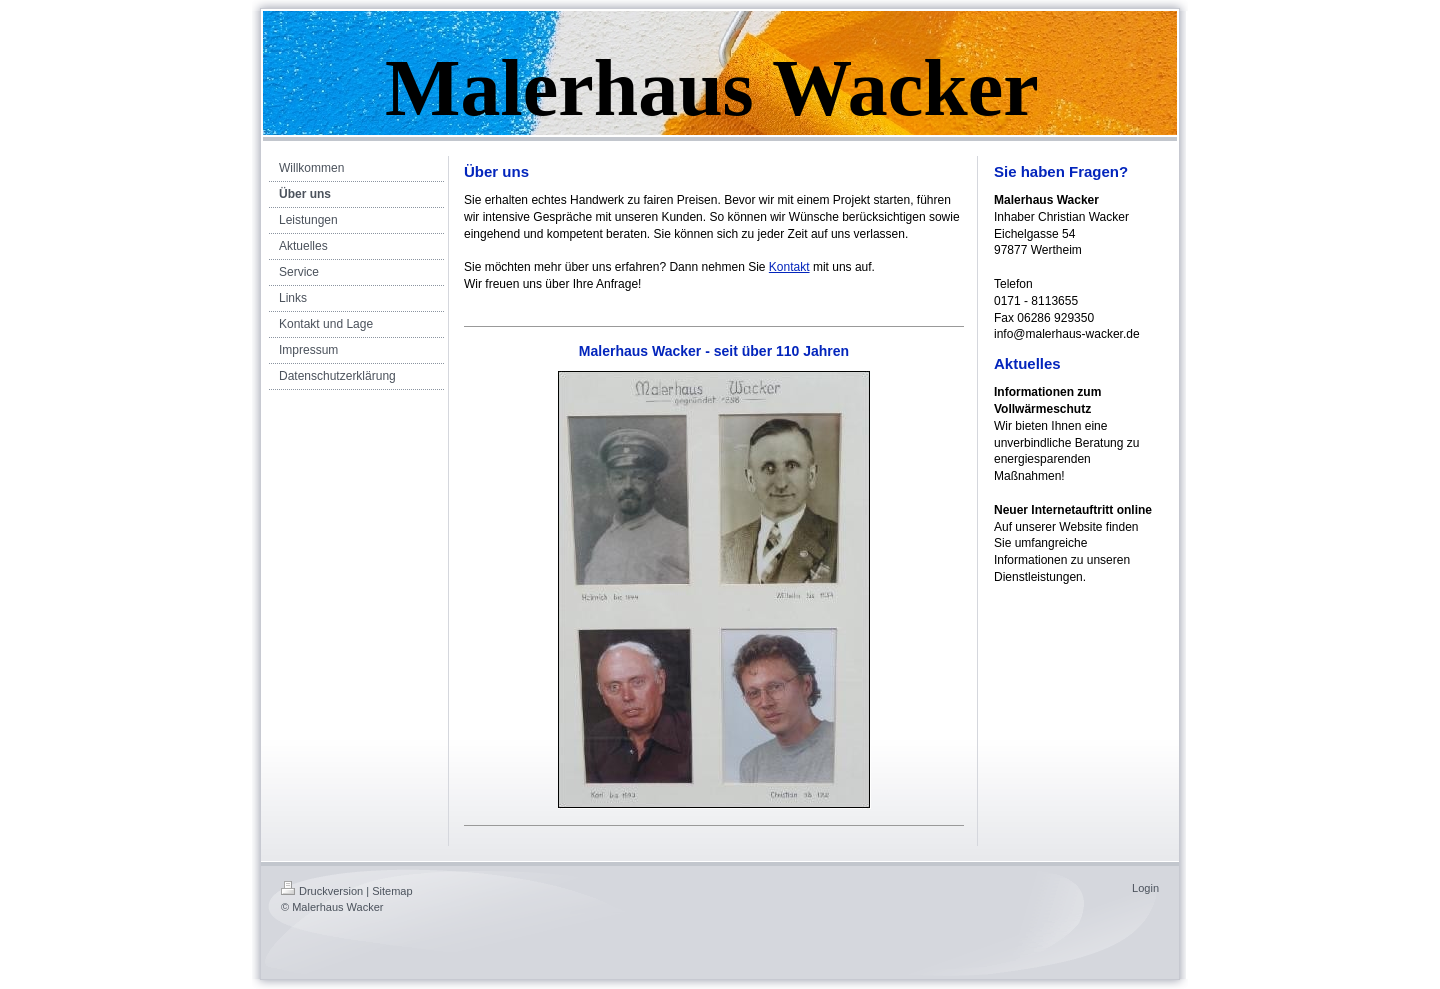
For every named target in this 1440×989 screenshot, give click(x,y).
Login (1145, 888)
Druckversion (322, 891)
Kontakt (789, 267)
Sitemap (392, 891)
